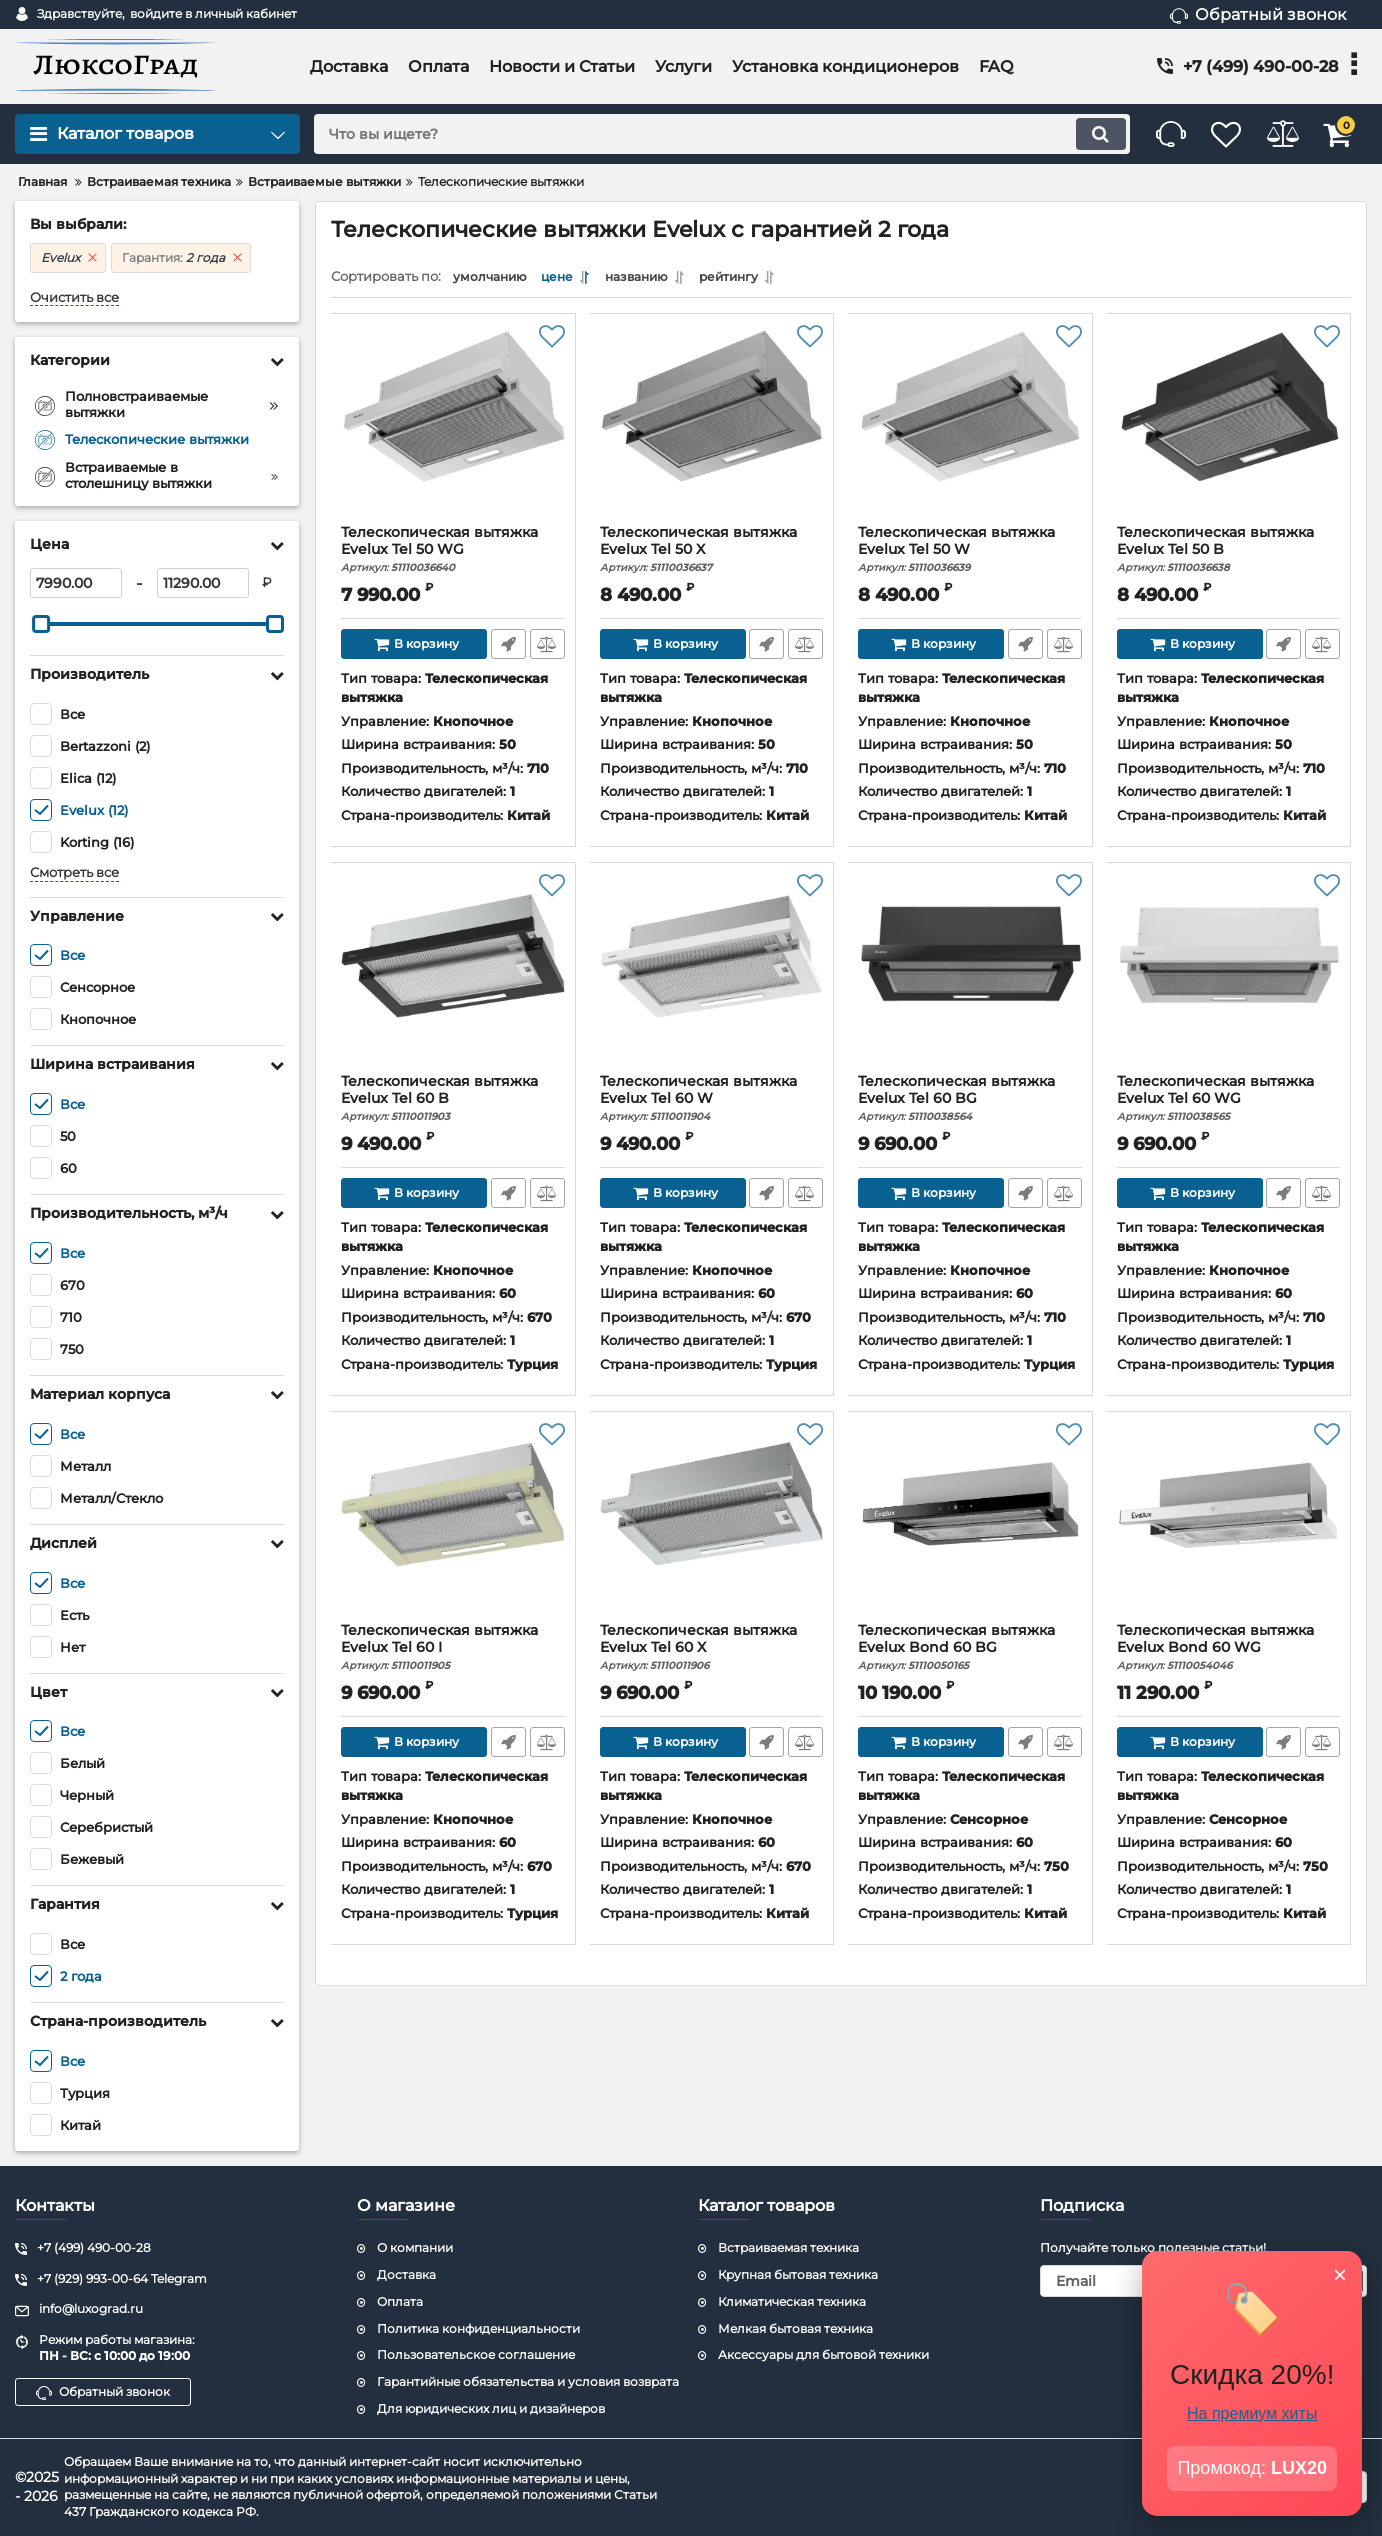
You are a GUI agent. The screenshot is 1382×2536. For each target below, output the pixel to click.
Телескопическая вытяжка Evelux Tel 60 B (453, 1103)
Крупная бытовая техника (798, 2274)
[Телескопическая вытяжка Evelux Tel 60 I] (453, 1527)
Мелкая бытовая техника (795, 2328)
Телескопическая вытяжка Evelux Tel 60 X (712, 1652)
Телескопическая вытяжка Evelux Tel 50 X (712, 554)
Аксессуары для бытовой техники (823, 2354)
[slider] (41, 624)
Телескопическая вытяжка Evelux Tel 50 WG (453, 554)
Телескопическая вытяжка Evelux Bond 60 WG (1229, 1652)
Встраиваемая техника (788, 2247)
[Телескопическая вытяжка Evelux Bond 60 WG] (1229, 1527)
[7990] (76, 583)
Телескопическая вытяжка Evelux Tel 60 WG (1229, 1103)
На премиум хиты (1252, 2413)
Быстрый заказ (507, 649)
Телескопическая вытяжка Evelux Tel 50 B (1229, 554)
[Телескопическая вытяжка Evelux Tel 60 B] (453, 978)
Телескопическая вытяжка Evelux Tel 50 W (970, 554)
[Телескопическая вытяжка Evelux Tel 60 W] (712, 978)
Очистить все (74, 297)
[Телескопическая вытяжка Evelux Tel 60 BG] (970, 978)
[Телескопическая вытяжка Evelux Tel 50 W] (970, 429)
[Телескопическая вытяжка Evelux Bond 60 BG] (970, 1527)
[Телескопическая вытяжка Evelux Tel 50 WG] (453, 429)
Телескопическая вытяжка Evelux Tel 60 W (712, 1103)
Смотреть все (74, 872)
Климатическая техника (792, 2301)
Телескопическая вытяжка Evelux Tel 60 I (453, 1652)
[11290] (203, 583)
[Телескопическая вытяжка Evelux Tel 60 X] (712, 1527)
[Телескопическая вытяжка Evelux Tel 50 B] (1229, 429)
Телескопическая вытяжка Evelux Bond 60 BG (970, 1652)
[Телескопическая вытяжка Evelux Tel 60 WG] (1229, 978)
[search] (693, 134)
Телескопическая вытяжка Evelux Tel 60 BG (970, 1103)
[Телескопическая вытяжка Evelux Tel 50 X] (712, 429)
